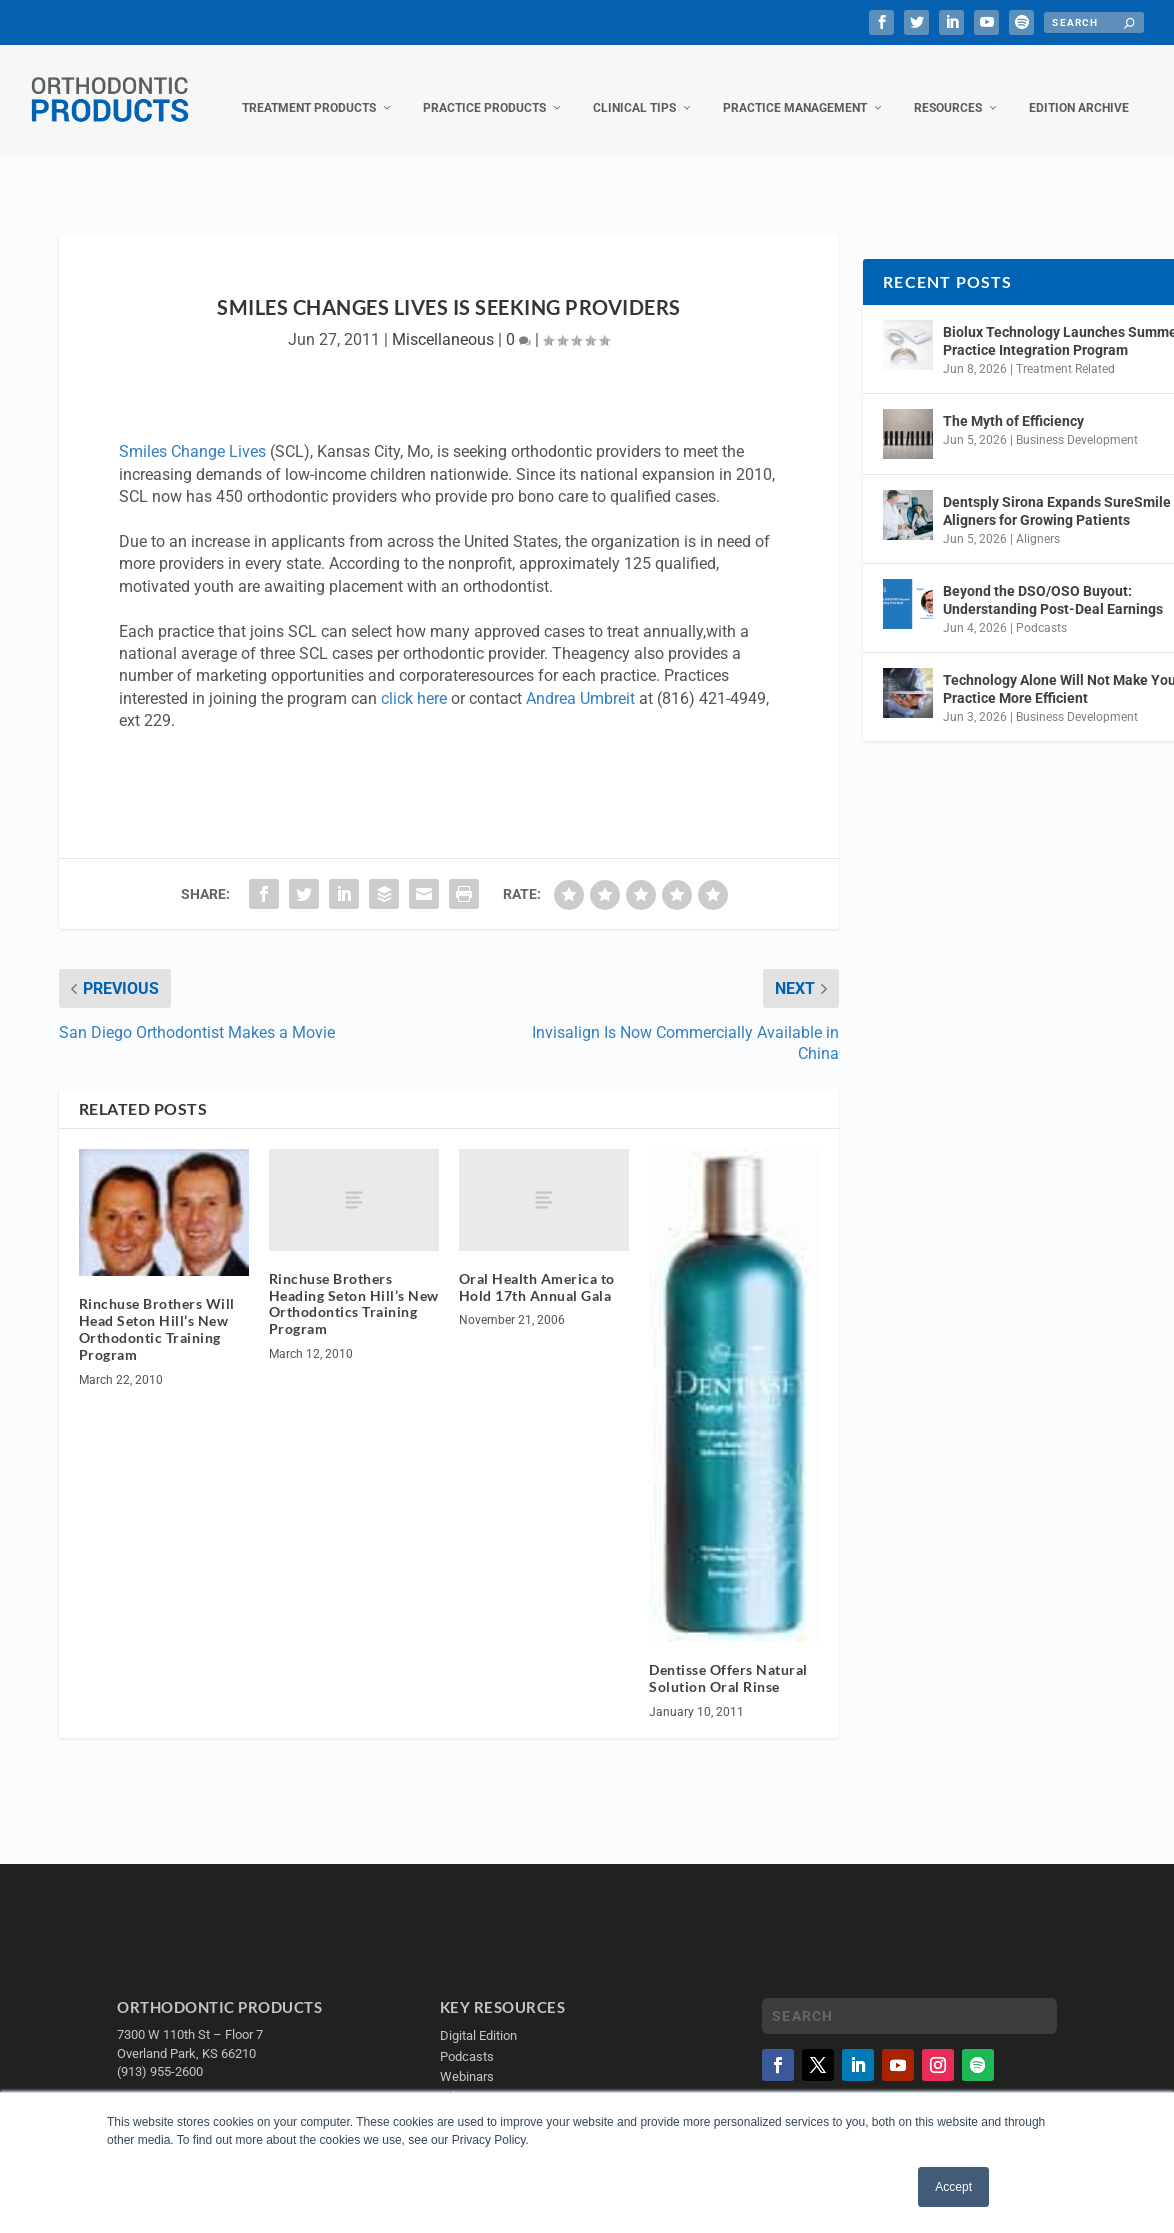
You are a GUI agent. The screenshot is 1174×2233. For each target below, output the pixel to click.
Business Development (1077, 420)
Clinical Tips (634, 88)
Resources (948, 88)
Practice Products (484, 88)
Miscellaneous (443, 319)
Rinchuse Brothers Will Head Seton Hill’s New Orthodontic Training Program (157, 1308)
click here (414, 678)
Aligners (1038, 519)
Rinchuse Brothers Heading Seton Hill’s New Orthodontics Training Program (354, 1283)
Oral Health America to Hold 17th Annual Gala (537, 1267)
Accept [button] (953, 2187)
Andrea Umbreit (580, 678)
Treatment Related (1065, 349)
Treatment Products (309, 88)
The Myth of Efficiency (1013, 401)
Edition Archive (1079, 88)
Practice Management (795, 88)
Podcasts (1041, 608)
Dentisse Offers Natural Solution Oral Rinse (728, 1658)
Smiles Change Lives (192, 431)
